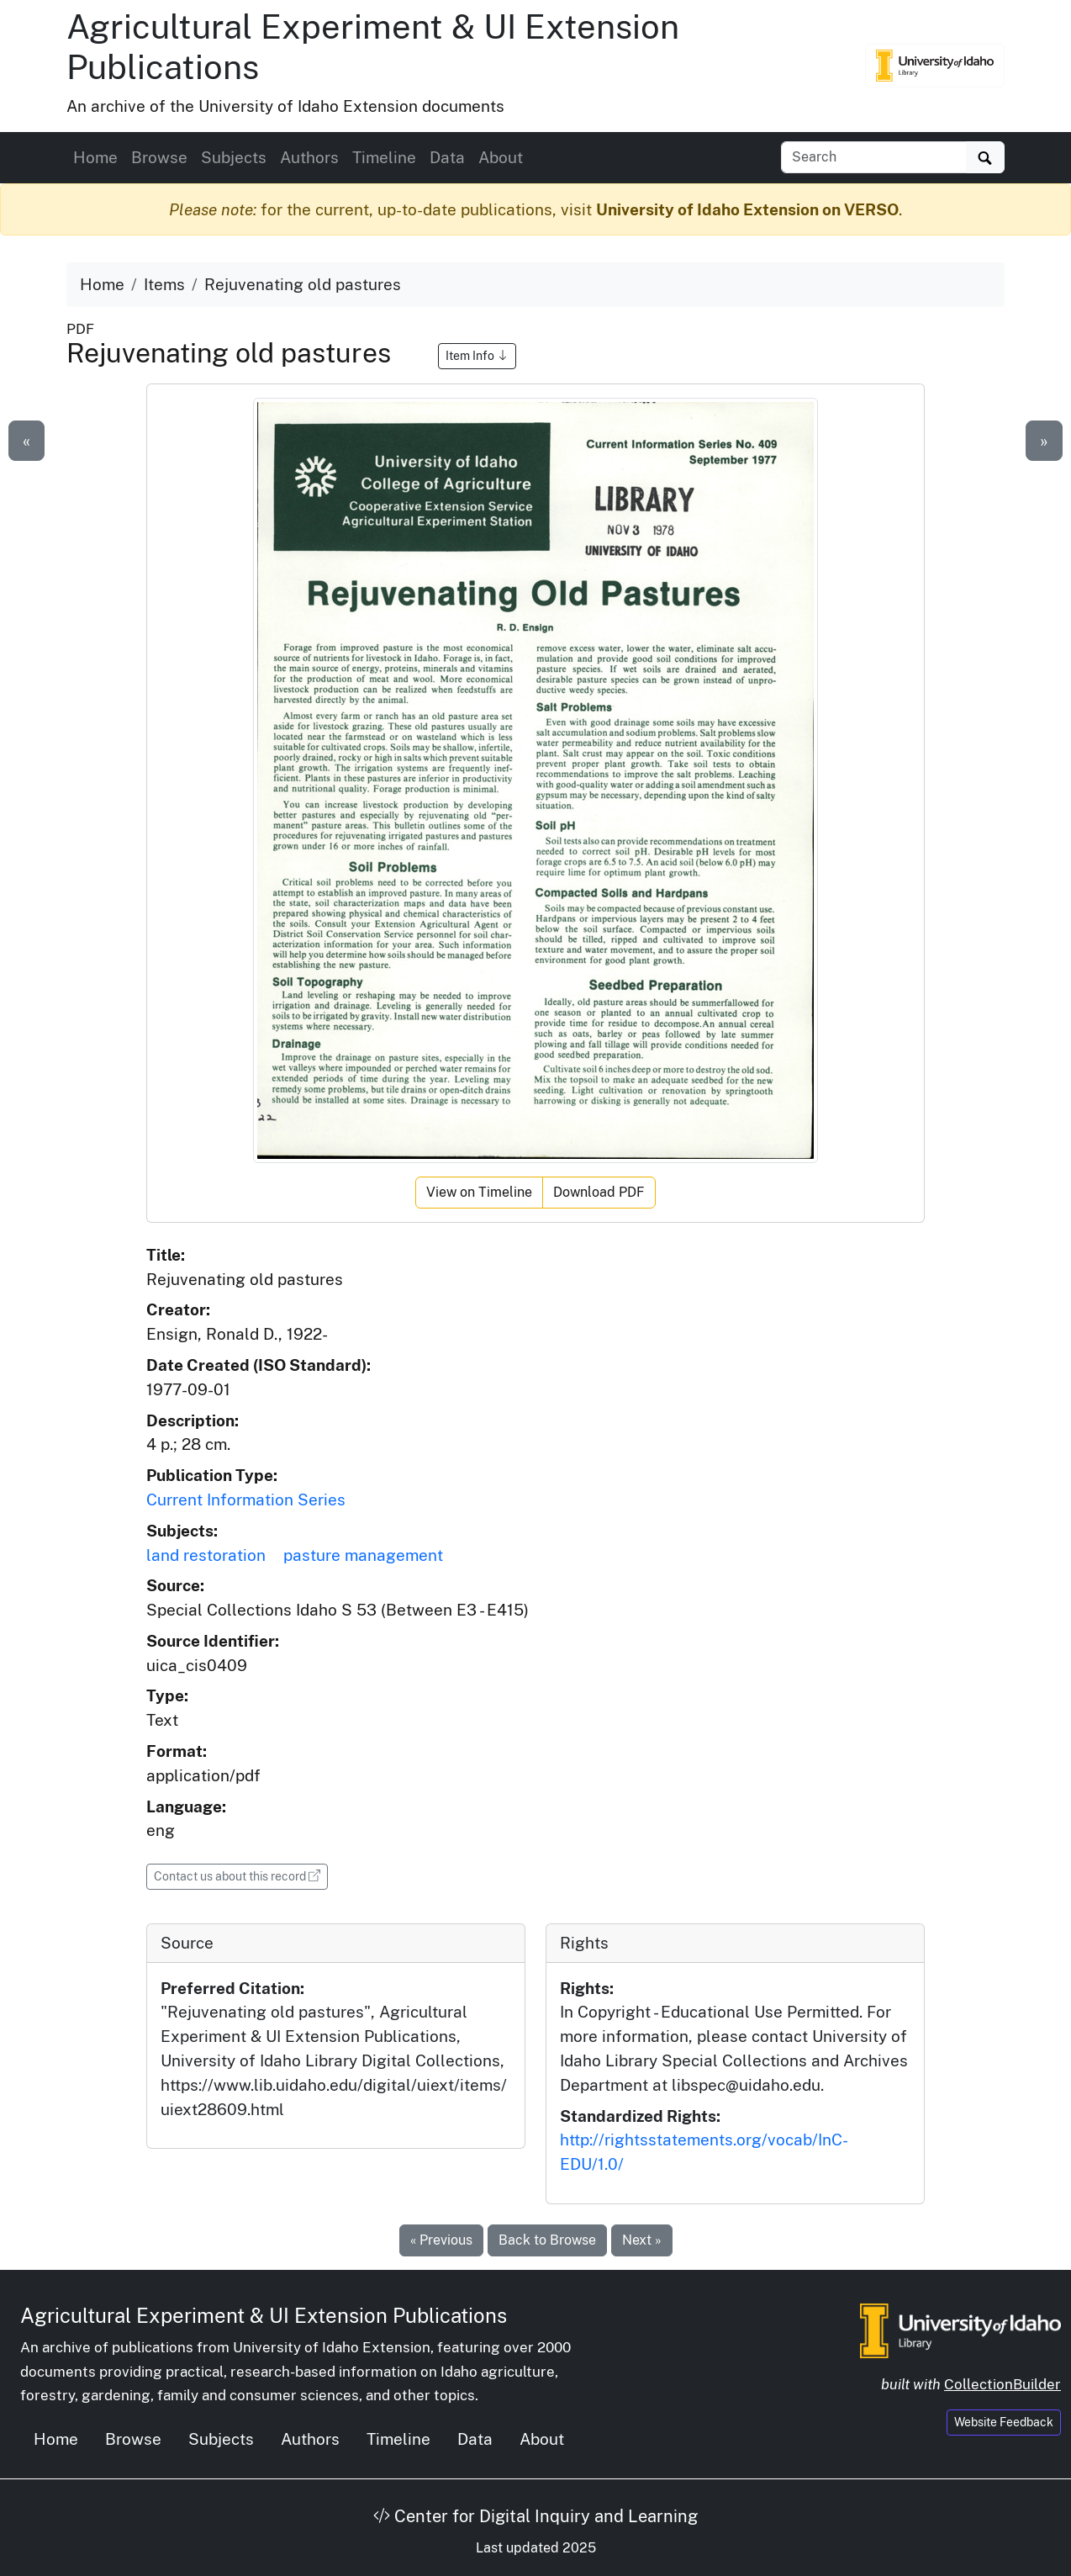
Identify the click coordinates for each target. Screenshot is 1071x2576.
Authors (309, 157)
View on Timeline (479, 1192)
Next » (642, 2240)
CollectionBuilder (1002, 2384)
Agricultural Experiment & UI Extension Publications (263, 2315)
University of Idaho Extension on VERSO (747, 209)
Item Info (477, 355)
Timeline (384, 157)
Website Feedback (1003, 2422)
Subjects (233, 157)
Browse (159, 157)
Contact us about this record (241, 1875)
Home (95, 157)
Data (447, 157)
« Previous (441, 2240)
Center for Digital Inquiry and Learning (535, 2516)
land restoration (206, 1555)
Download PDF (599, 1192)
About (500, 157)
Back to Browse (547, 2240)
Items (164, 284)
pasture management (363, 1555)
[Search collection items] (874, 157)
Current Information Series (246, 1499)
